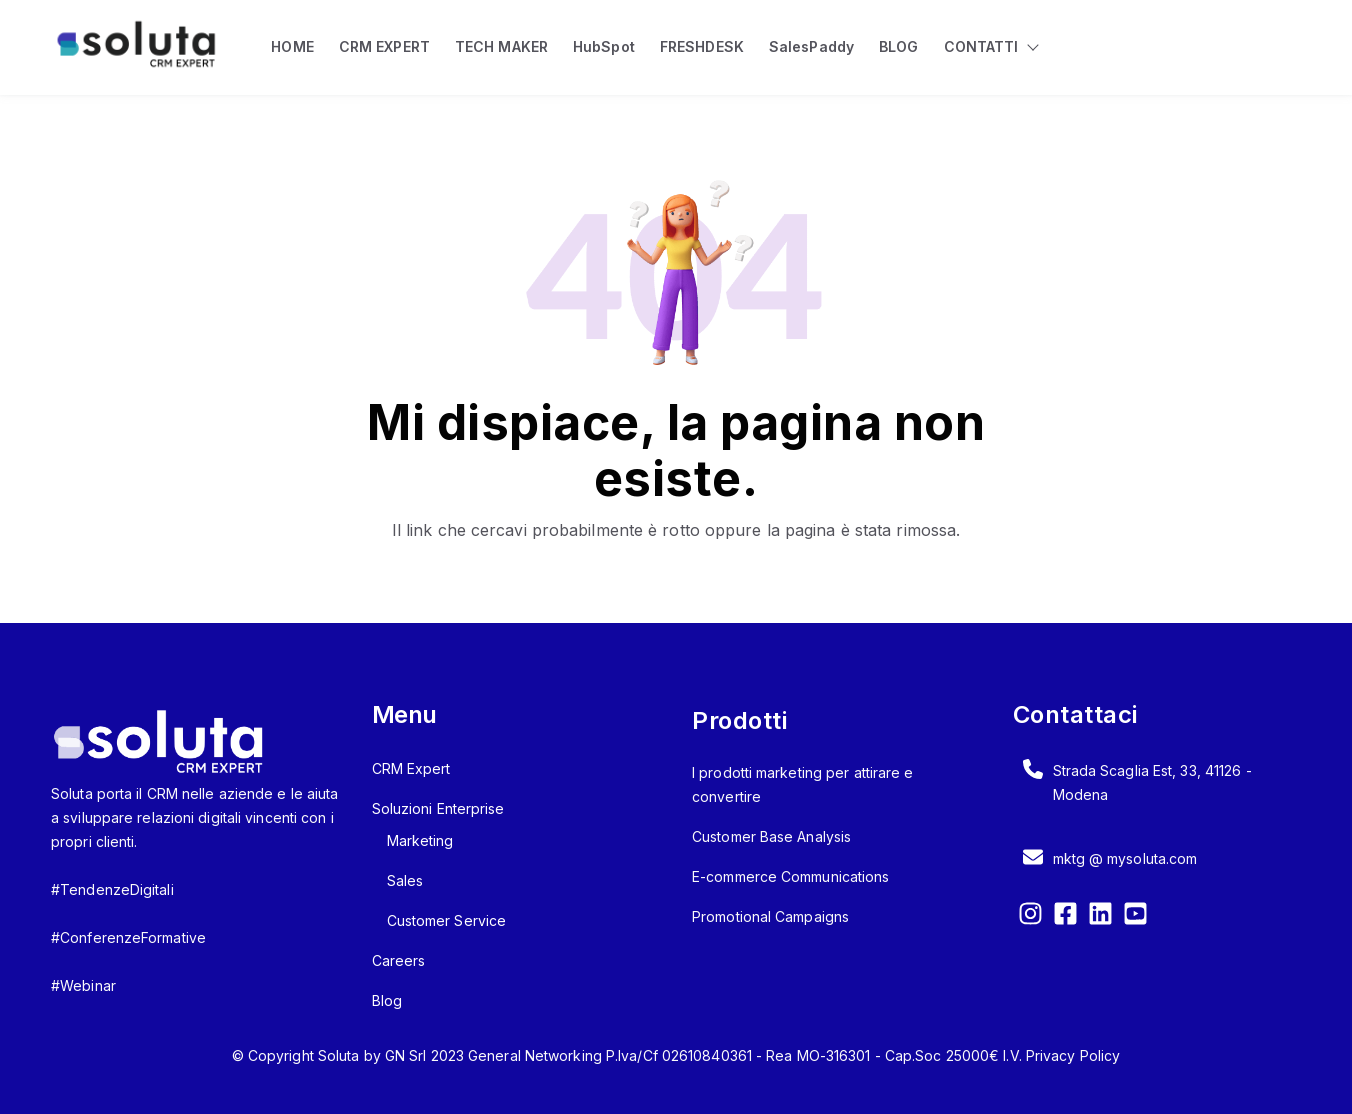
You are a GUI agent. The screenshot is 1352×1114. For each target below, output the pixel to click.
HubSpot (604, 46)
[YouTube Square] (1135, 917)
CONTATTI (981, 46)
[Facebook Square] (1065, 917)
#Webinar (83, 985)
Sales (405, 880)
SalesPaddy (811, 46)
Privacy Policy (1073, 1055)
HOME (292, 46)
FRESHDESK (702, 46)
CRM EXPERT (384, 46)
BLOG (898, 46)
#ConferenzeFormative (128, 937)
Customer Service (447, 920)
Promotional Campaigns (770, 916)
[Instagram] (1030, 917)
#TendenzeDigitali (112, 889)
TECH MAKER (501, 46)
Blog (387, 1000)
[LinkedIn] (1100, 917)
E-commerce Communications (791, 876)
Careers (399, 960)
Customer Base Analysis (771, 836)
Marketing (420, 840)
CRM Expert (411, 768)
